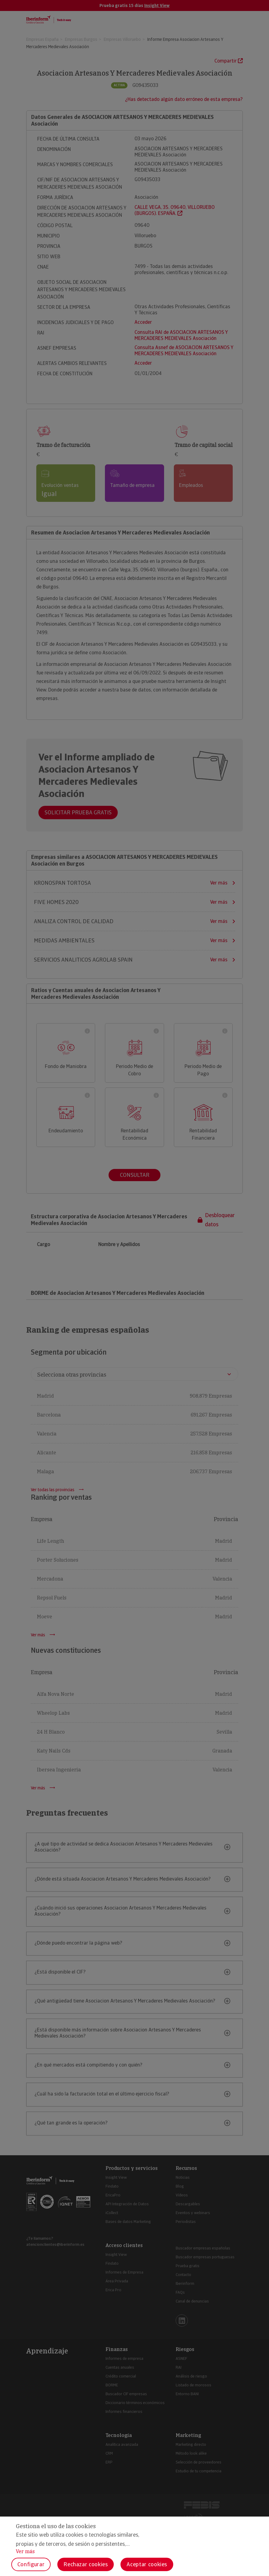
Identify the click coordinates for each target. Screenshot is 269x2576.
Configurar (31, 2564)
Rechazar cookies (85, 2564)
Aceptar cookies (147, 2564)
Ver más (25, 2551)
